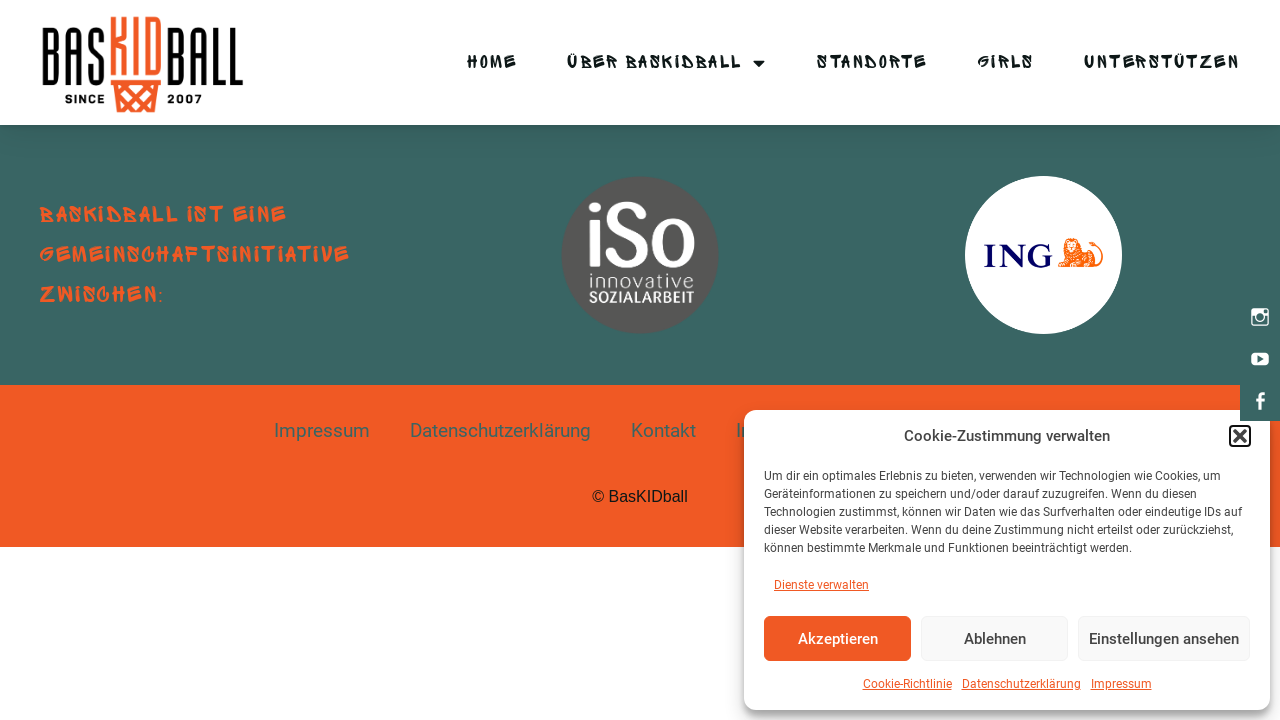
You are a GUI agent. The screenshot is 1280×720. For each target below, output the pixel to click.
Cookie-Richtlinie (907, 684)
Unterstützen (1162, 62)
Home (492, 62)
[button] (1240, 436)
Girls (1006, 62)
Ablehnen (995, 639)
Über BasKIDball (667, 62)
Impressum (1121, 684)
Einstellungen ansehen (1164, 639)
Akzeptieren (838, 639)
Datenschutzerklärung (1021, 684)
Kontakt (663, 430)
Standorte (872, 62)
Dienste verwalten (821, 585)
